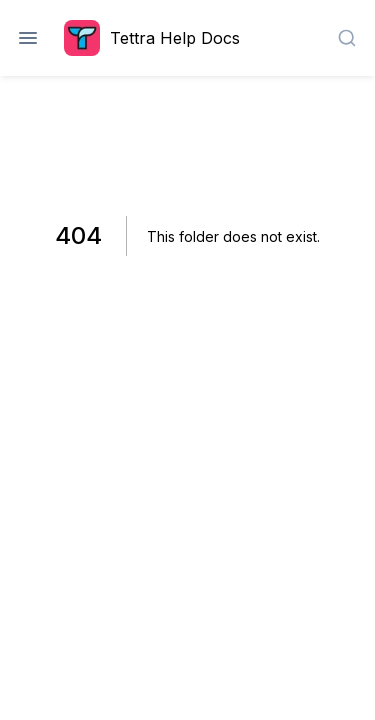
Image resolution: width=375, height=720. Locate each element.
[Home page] (157, 38)
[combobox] (347, 38)
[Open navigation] (28, 38)
